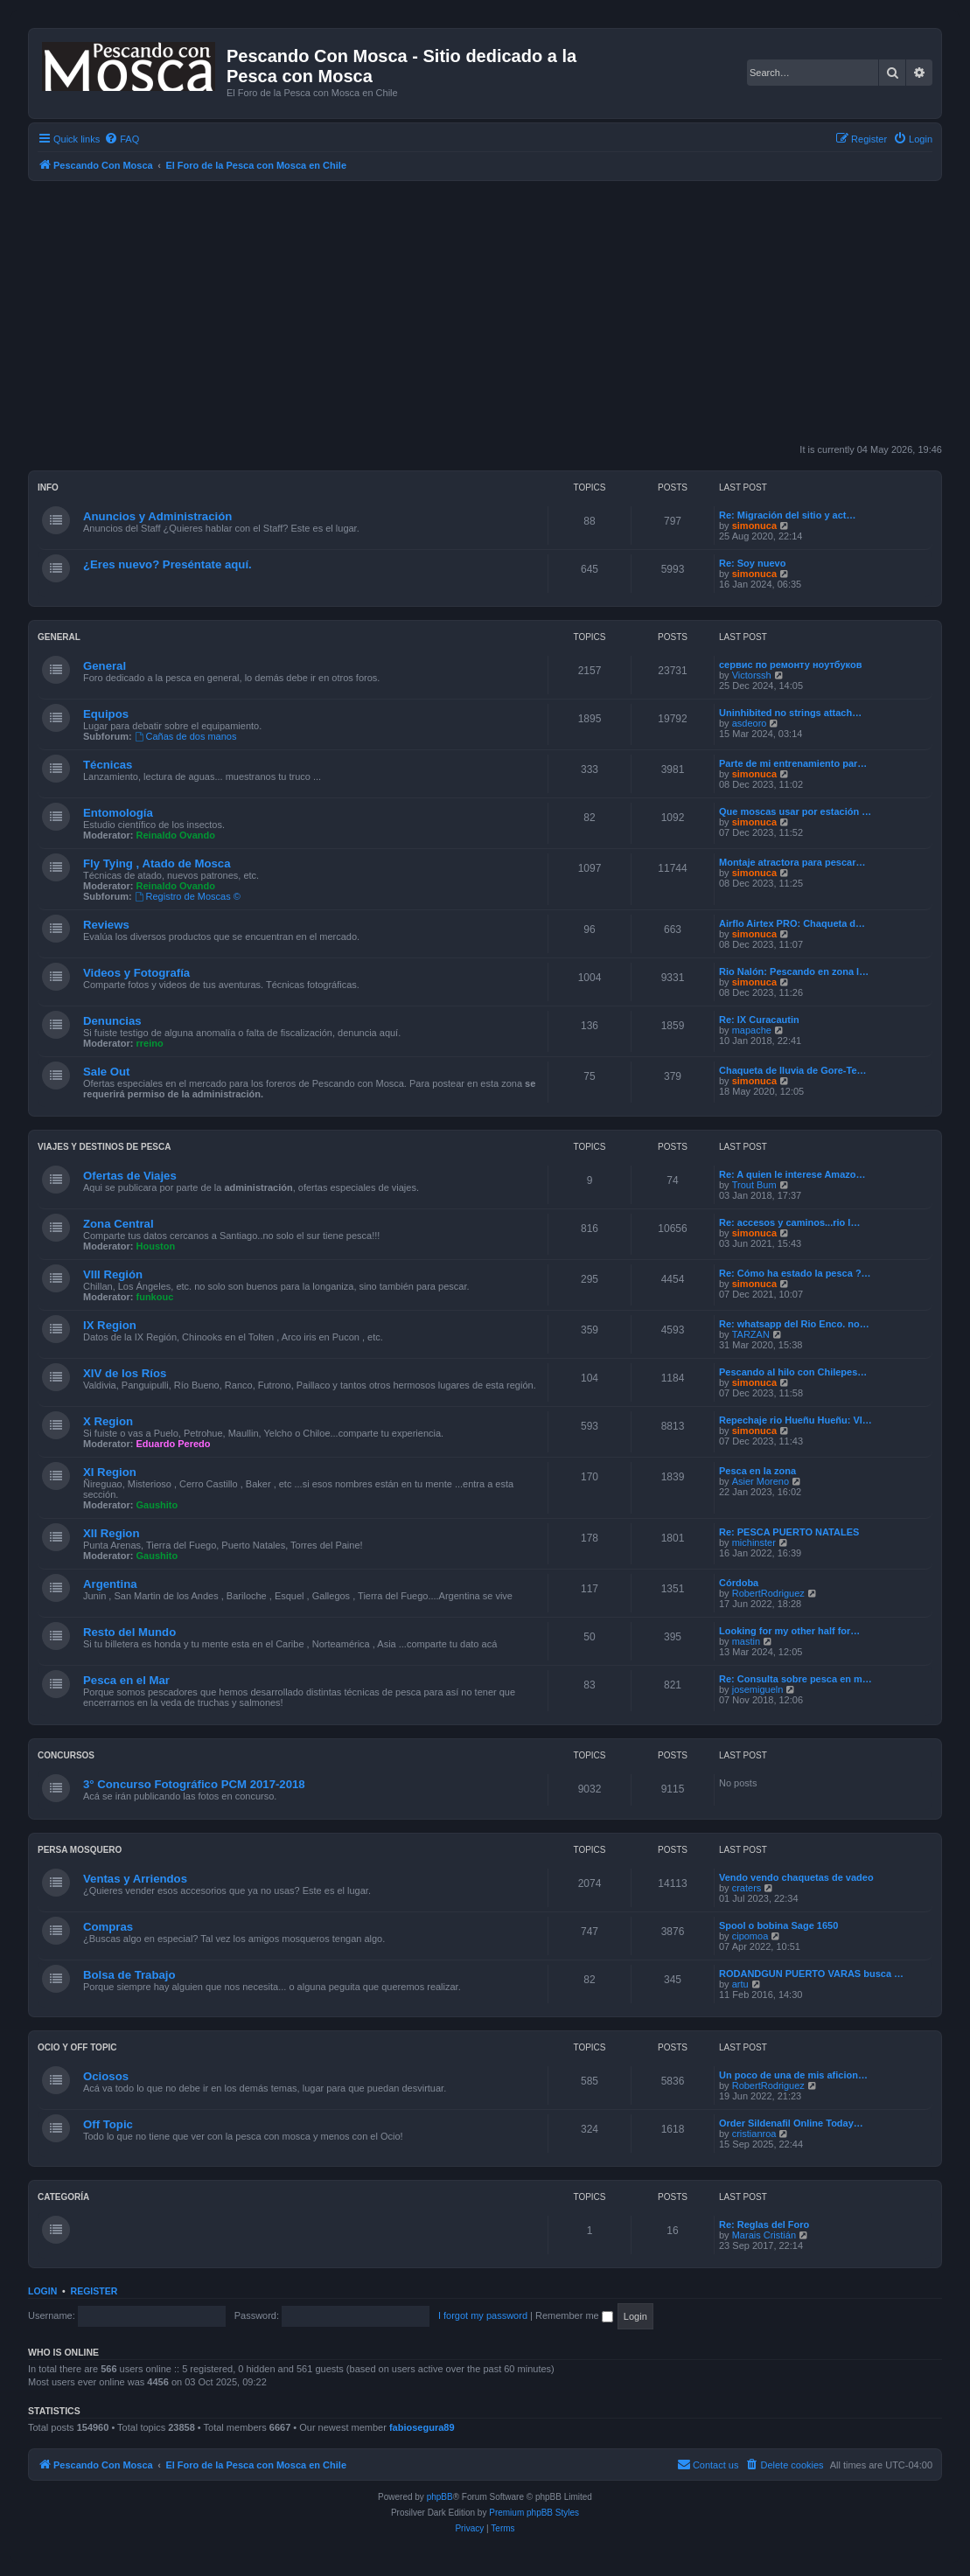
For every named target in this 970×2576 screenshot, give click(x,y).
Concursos (66, 1755)
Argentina (110, 1584)
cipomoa (750, 1936)
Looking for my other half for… (789, 1631)
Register (94, 2291)
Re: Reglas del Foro (764, 2224)
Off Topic (108, 2124)
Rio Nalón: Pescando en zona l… (794, 971)
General (59, 637)
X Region (108, 1421)
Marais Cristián (764, 2235)
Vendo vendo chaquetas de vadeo (796, 1877)
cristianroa (754, 2133)
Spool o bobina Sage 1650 (778, 1925)
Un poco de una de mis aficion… (793, 2075)
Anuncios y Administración (157, 516)
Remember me (574, 2315)
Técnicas (107, 764)
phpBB (440, 2497)
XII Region (111, 1533)
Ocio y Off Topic (77, 2047)
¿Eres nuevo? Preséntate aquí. (167, 564)
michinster (754, 1542)
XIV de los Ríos (124, 1373)
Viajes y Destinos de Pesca (104, 1147)
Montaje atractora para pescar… (792, 862)
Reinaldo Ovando (175, 835)
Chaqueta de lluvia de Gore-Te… (793, 1070)
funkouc (155, 1296)
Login (42, 2291)
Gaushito (157, 1505)
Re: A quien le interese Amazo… (792, 1174)
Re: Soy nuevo (752, 563)
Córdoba (738, 1582)
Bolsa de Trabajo (129, 1974)
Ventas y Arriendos (135, 1878)
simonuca (754, 525)
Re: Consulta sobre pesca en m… (795, 1679)
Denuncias (112, 1020)
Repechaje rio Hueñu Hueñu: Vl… (795, 1420)
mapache (751, 1030)
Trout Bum (754, 1185)
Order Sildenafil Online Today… (791, 2123)
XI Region (109, 1472)
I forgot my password (482, 2315)
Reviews (106, 924)
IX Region (109, 1325)
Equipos (106, 714)
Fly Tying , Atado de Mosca (157, 863)
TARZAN (751, 1334)
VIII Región (113, 1274)
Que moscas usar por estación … (795, 811)
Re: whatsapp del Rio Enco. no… (794, 1324)
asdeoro (749, 723)
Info (48, 487)
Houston (156, 1246)
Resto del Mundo (129, 1632)
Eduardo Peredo (173, 1443)
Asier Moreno (760, 1481)
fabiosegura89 (422, 2427)
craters (747, 1888)
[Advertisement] (499, 312)
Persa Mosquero (80, 1850)
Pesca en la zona (757, 1471)
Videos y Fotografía (136, 972)
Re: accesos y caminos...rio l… (789, 1222)
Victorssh (751, 675)
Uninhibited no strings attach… (790, 712)
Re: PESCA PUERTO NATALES (789, 1532)
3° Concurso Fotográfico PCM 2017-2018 (194, 1784)
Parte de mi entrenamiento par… (793, 763)
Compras (108, 1926)
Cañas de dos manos (186, 736)
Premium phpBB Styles (534, 2512)
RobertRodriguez (768, 1593)
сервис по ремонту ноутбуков (790, 664)
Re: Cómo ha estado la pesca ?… (795, 1273)
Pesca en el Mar (126, 1680)
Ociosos (106, 2076)
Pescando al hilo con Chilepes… (793, 1372)
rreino (150, 1043)
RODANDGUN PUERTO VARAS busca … (811, 1973)
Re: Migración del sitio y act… (787, 515)
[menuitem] (121, 139)
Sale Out (106, 1071)
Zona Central (118, 1223)
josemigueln (758, 1689)
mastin (746, 1641)
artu (740, 1984)
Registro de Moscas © (188, 896)
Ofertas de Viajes (130, 1175)
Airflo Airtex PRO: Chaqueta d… (792, 923)
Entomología (118, 812)
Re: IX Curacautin (759, 1019)
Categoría (63, 2197)
